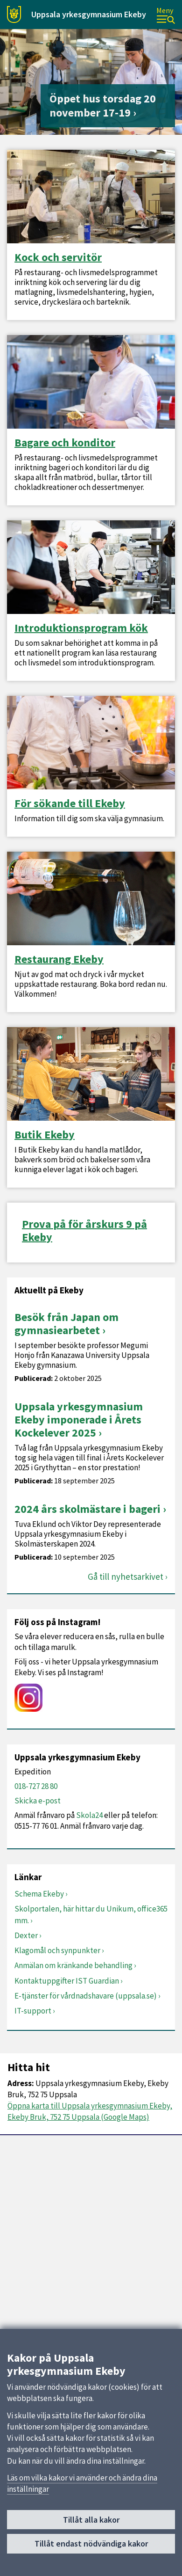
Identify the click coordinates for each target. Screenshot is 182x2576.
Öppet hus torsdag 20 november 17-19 (102, 105)
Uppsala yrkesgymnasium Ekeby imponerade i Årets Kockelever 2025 (78, 1419)
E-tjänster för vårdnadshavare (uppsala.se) (85, 1996)
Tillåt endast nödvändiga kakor (91, 2544)
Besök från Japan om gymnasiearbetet (66, 1323)
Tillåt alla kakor (91, 2519)
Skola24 (89, 1815)
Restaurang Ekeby (59, 959)
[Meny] (165, 14)
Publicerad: (33, 1378)
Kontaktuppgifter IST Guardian (66, 1981)
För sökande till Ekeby (69, 803)
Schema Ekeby (39, 1894)
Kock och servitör (58, 257)
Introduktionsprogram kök (81, 628)
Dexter (26, 1935)
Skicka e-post (37, 1800)
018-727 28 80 (35, 1786)
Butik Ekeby (44, 1134)
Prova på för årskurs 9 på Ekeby (84, 1231)
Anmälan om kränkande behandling (73, 1965)
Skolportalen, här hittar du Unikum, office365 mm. (91, 1914)
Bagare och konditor (64, 442)
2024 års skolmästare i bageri (87, 1509)
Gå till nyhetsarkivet (125, 1576)
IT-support (32, 2011)
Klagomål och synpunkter (57, 1950)
